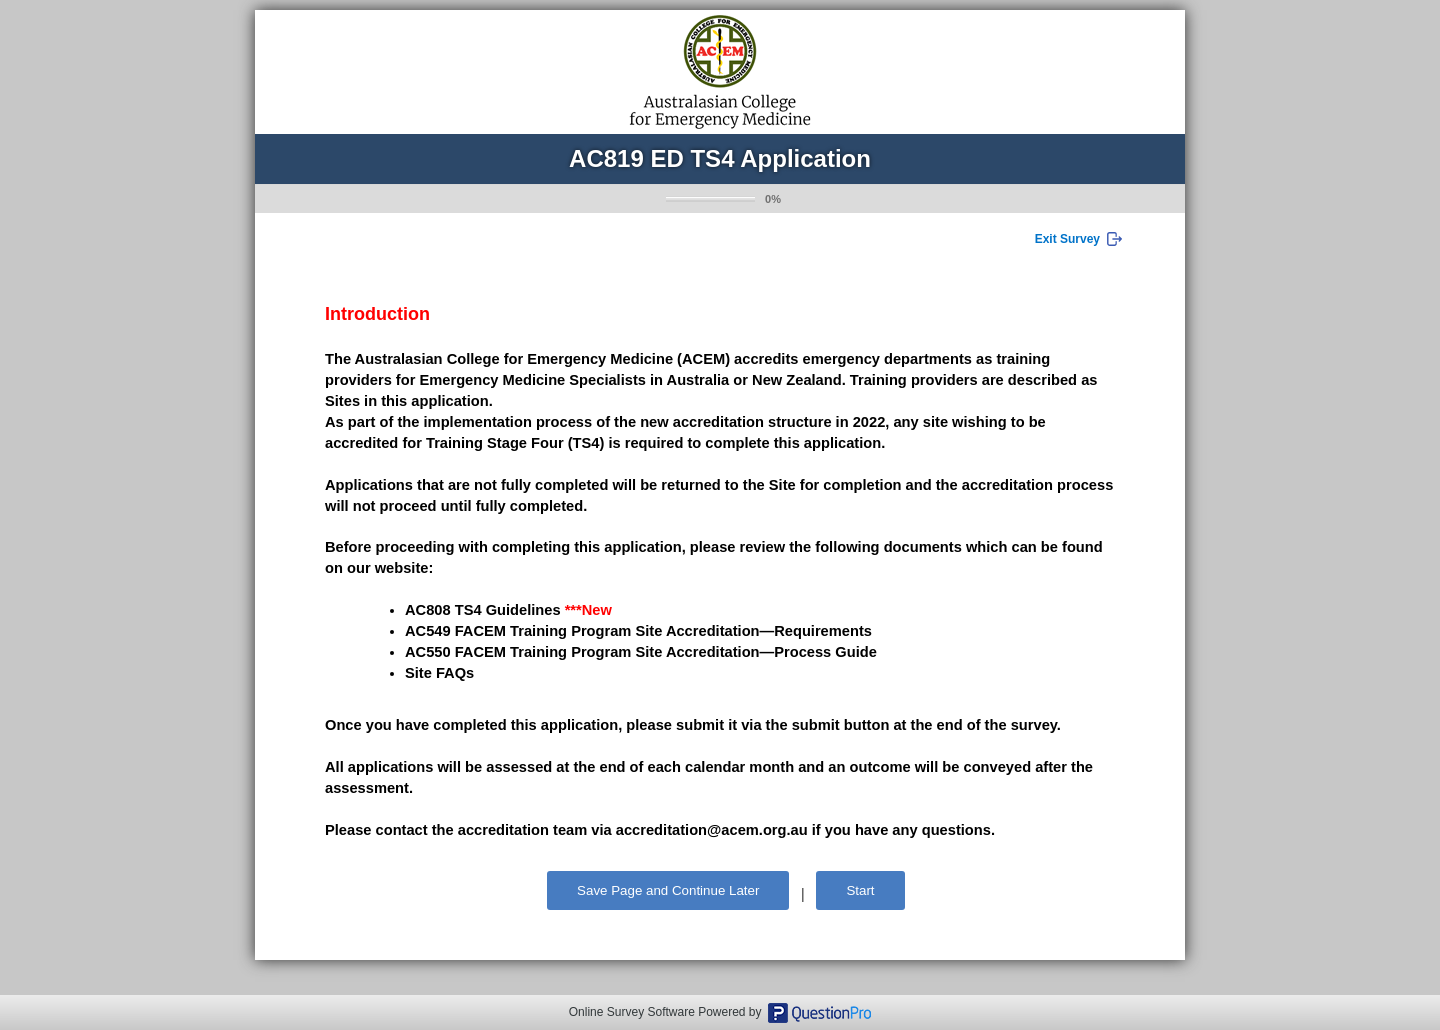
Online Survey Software (632, 1012)
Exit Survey (1067, 239)
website (402, 568)
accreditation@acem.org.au (712, 830)
